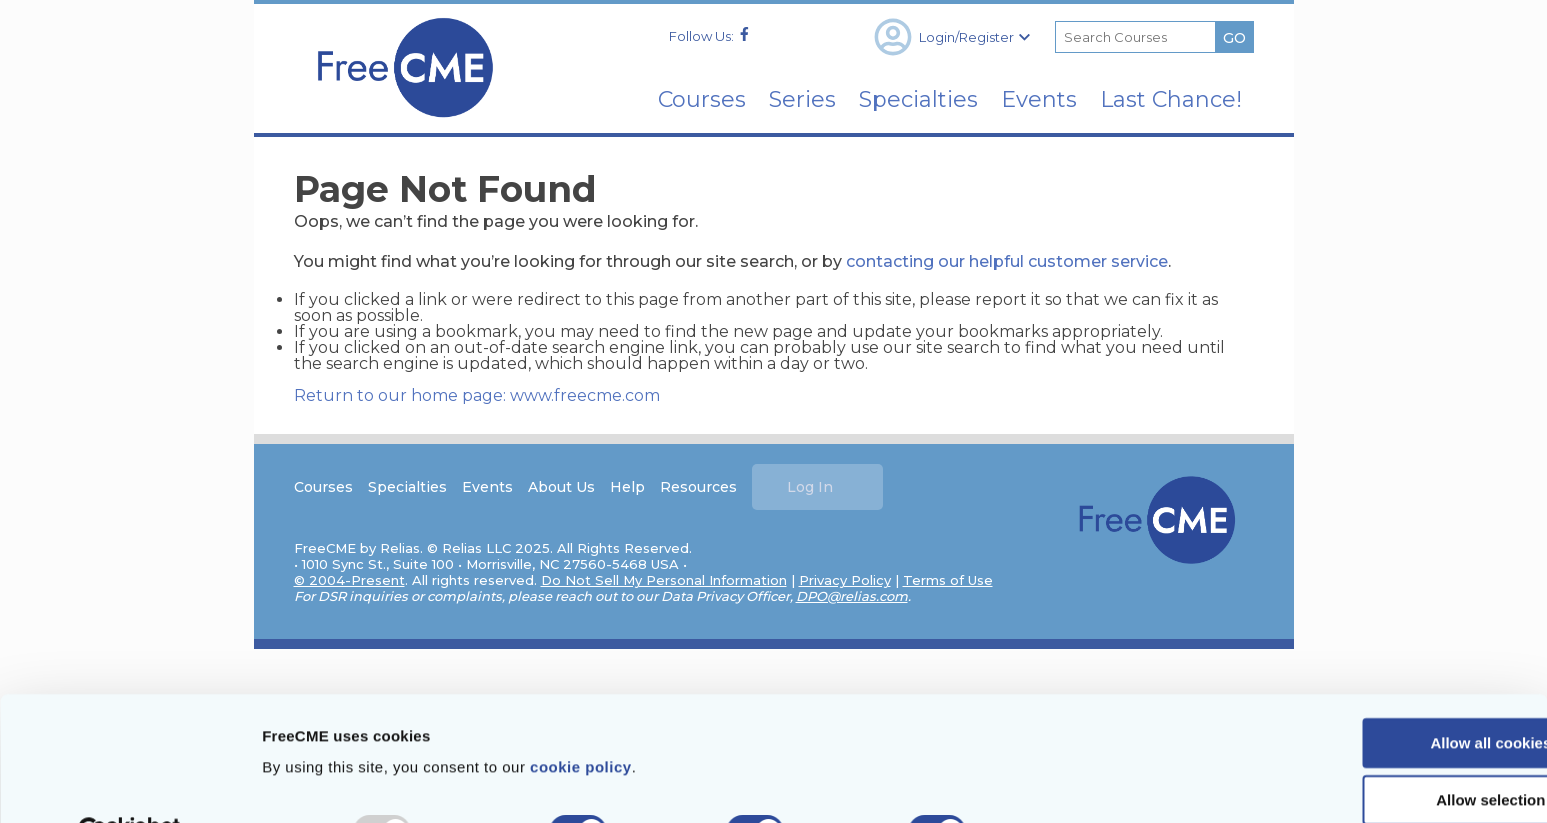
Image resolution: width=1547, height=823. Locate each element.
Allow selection (1379, 752)
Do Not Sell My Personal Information (665, 580)
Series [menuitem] (777, 99)
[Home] (405, 123)
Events (488, 486)
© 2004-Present (350, 580)
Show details (1049, 783)
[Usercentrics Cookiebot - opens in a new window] (129, 784)
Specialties (408, 486)
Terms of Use (949, 580)
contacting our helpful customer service (1008, 260)
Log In (811, 486)
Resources (699, 486)
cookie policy (581, 718)
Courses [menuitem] (670, 99)
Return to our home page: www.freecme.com (478, 394)
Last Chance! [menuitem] (1167, 99)
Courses (324, 486)
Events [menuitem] (1028, 99)
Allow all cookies (1380, 694)
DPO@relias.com (853, 596)
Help (628, 486)
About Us (562, 486)
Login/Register (951, 37)
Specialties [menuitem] (900, 99)
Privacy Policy (846, 580)
